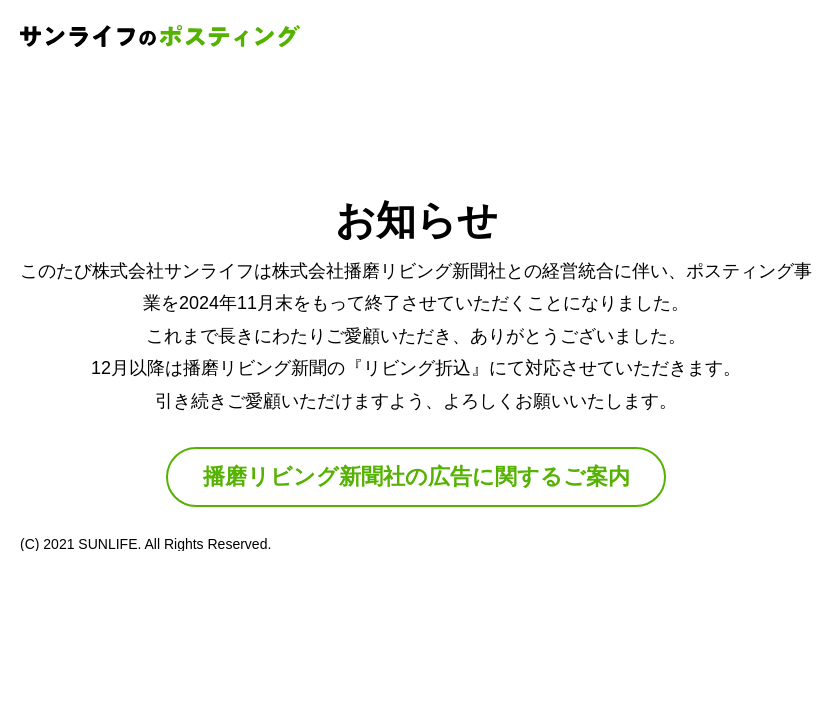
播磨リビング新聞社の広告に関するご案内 (416, 476)
